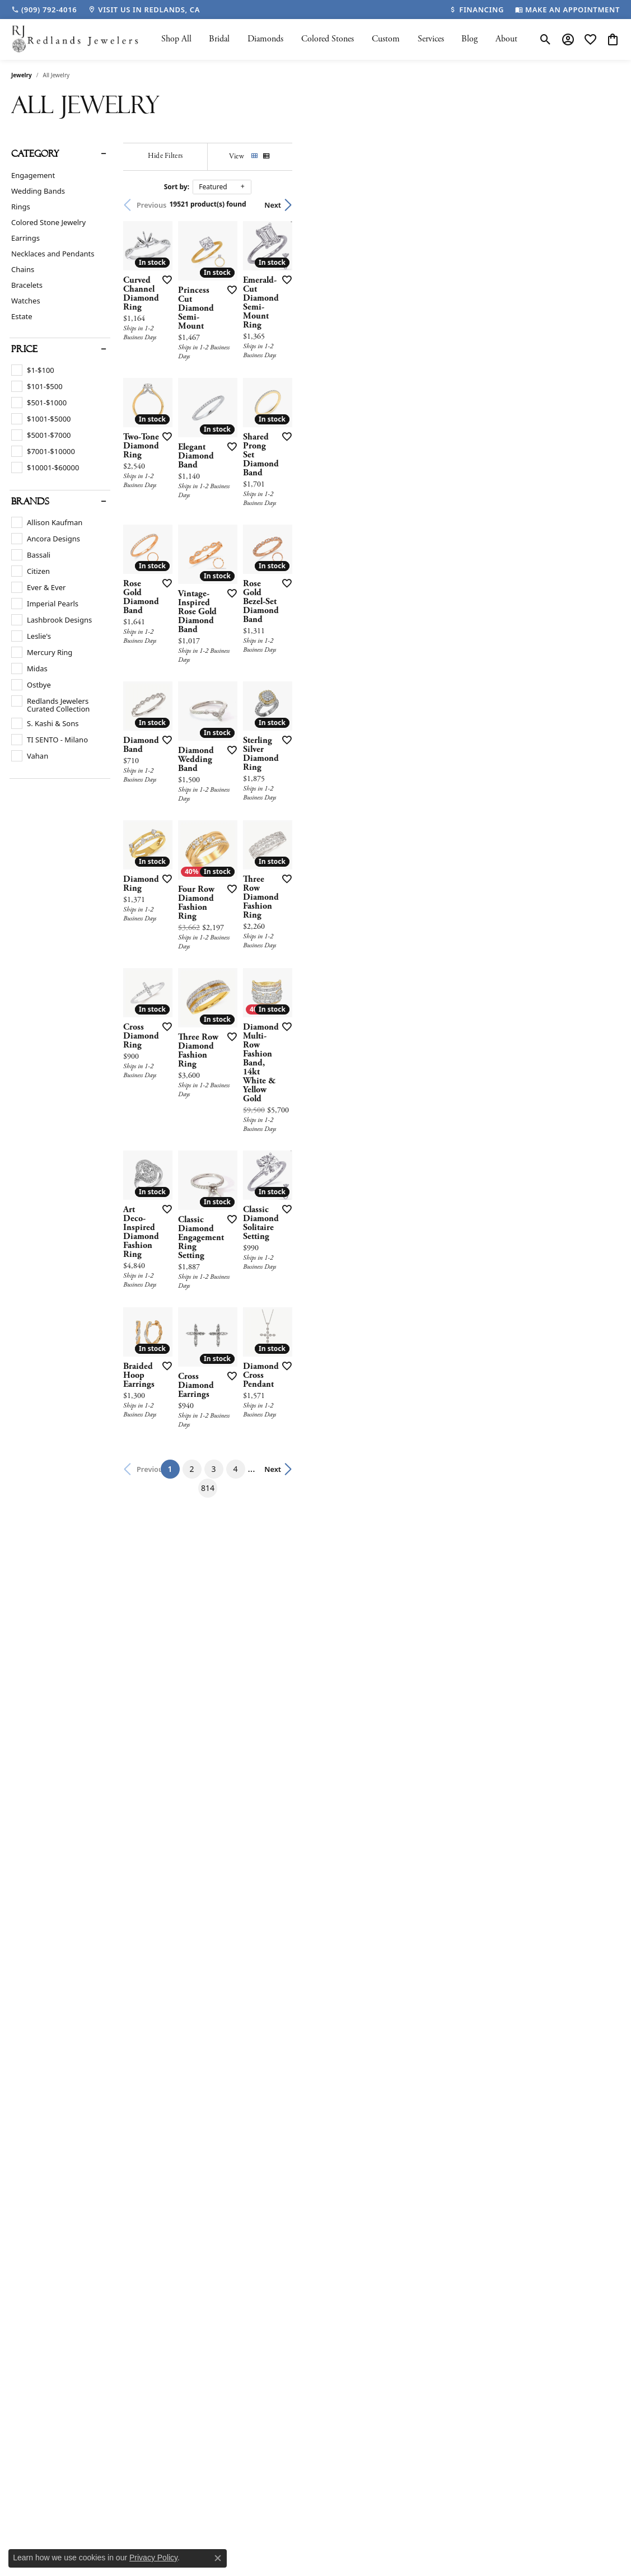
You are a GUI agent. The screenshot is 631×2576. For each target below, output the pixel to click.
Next (600, 205)
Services (431, 39)
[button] (546, 39)
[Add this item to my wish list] (276, 392)
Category (35, 153)
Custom (386, 39)
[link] (44, 9)
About (506, 39)
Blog (469, 39)
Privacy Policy (153, 2557)
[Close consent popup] (217, 2558)
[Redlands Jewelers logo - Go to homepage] (76, 39)
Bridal (219, 39)
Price (24, 349)
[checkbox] (32, 370)
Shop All (176, 39)
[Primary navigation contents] (339, 39)
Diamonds (265, 39)
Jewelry (21, 75)
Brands (30, 501)
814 (419, 1995)
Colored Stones (327, 39)
